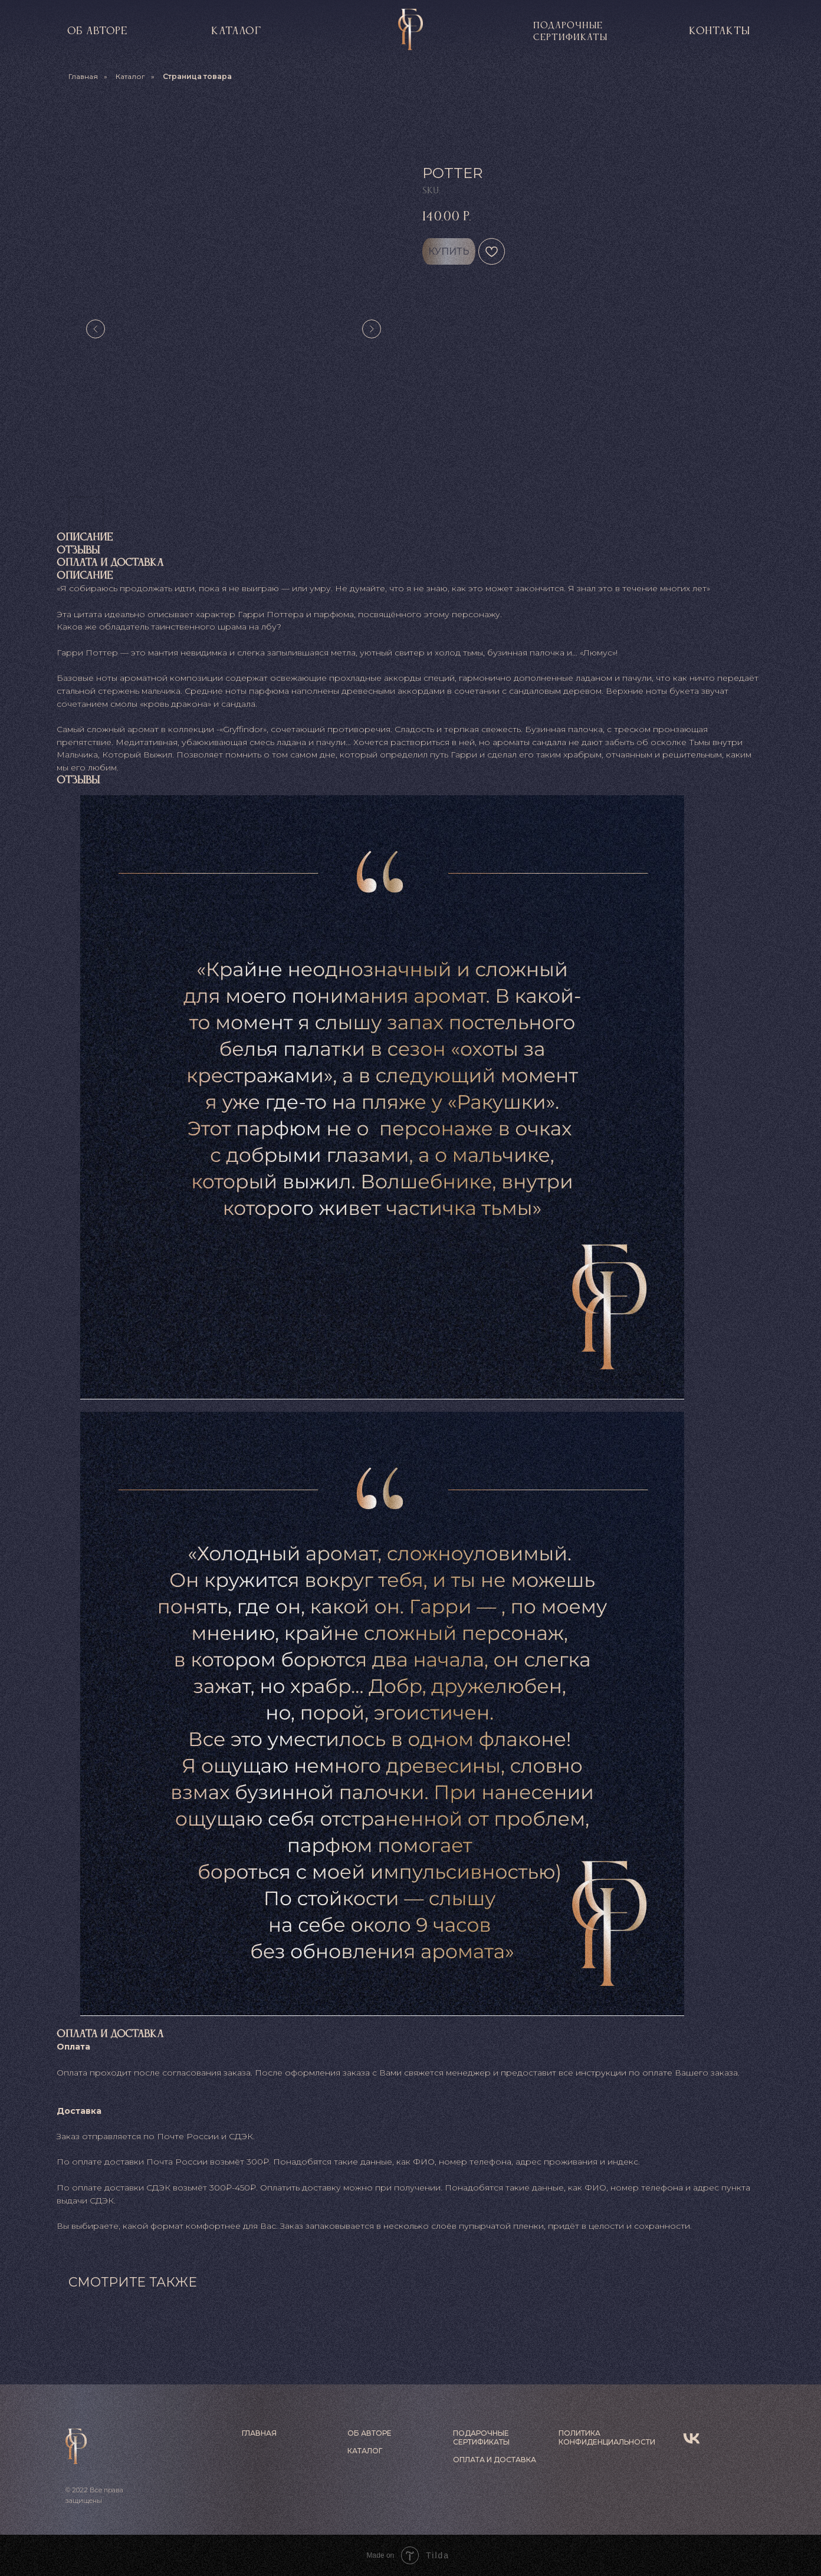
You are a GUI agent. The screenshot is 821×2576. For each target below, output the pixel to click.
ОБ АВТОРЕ (369, 2433)
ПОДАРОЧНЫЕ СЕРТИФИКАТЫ (481, 2437)
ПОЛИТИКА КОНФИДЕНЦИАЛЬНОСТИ (607, 2437)
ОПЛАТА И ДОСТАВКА (494, 2459)
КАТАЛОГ (236, 31)
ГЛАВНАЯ (259, 2433)
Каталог (130, 76)
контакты (719, 31)
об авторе (97, 31)
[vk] (691, 2438)
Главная (83, 76)
